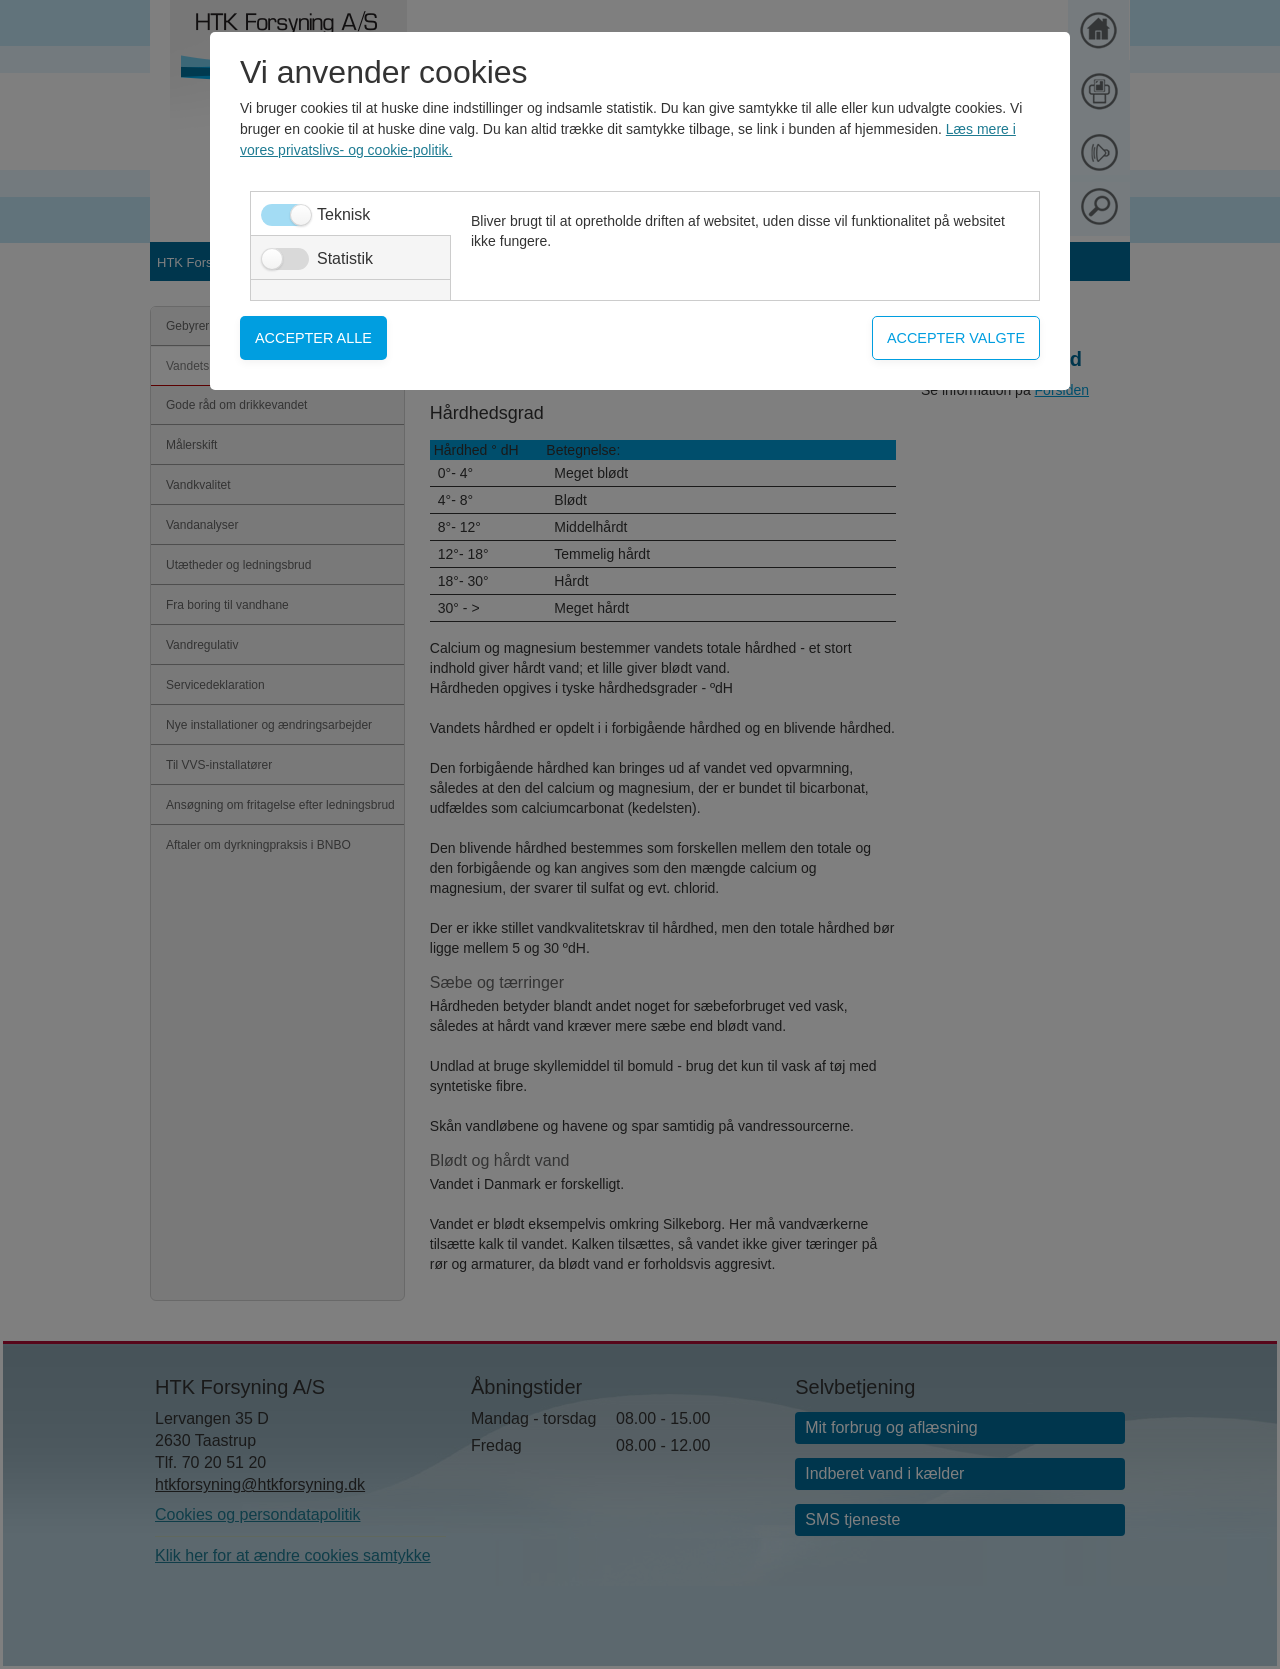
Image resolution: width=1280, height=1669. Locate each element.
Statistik (345, 258)
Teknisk (343, 214)
